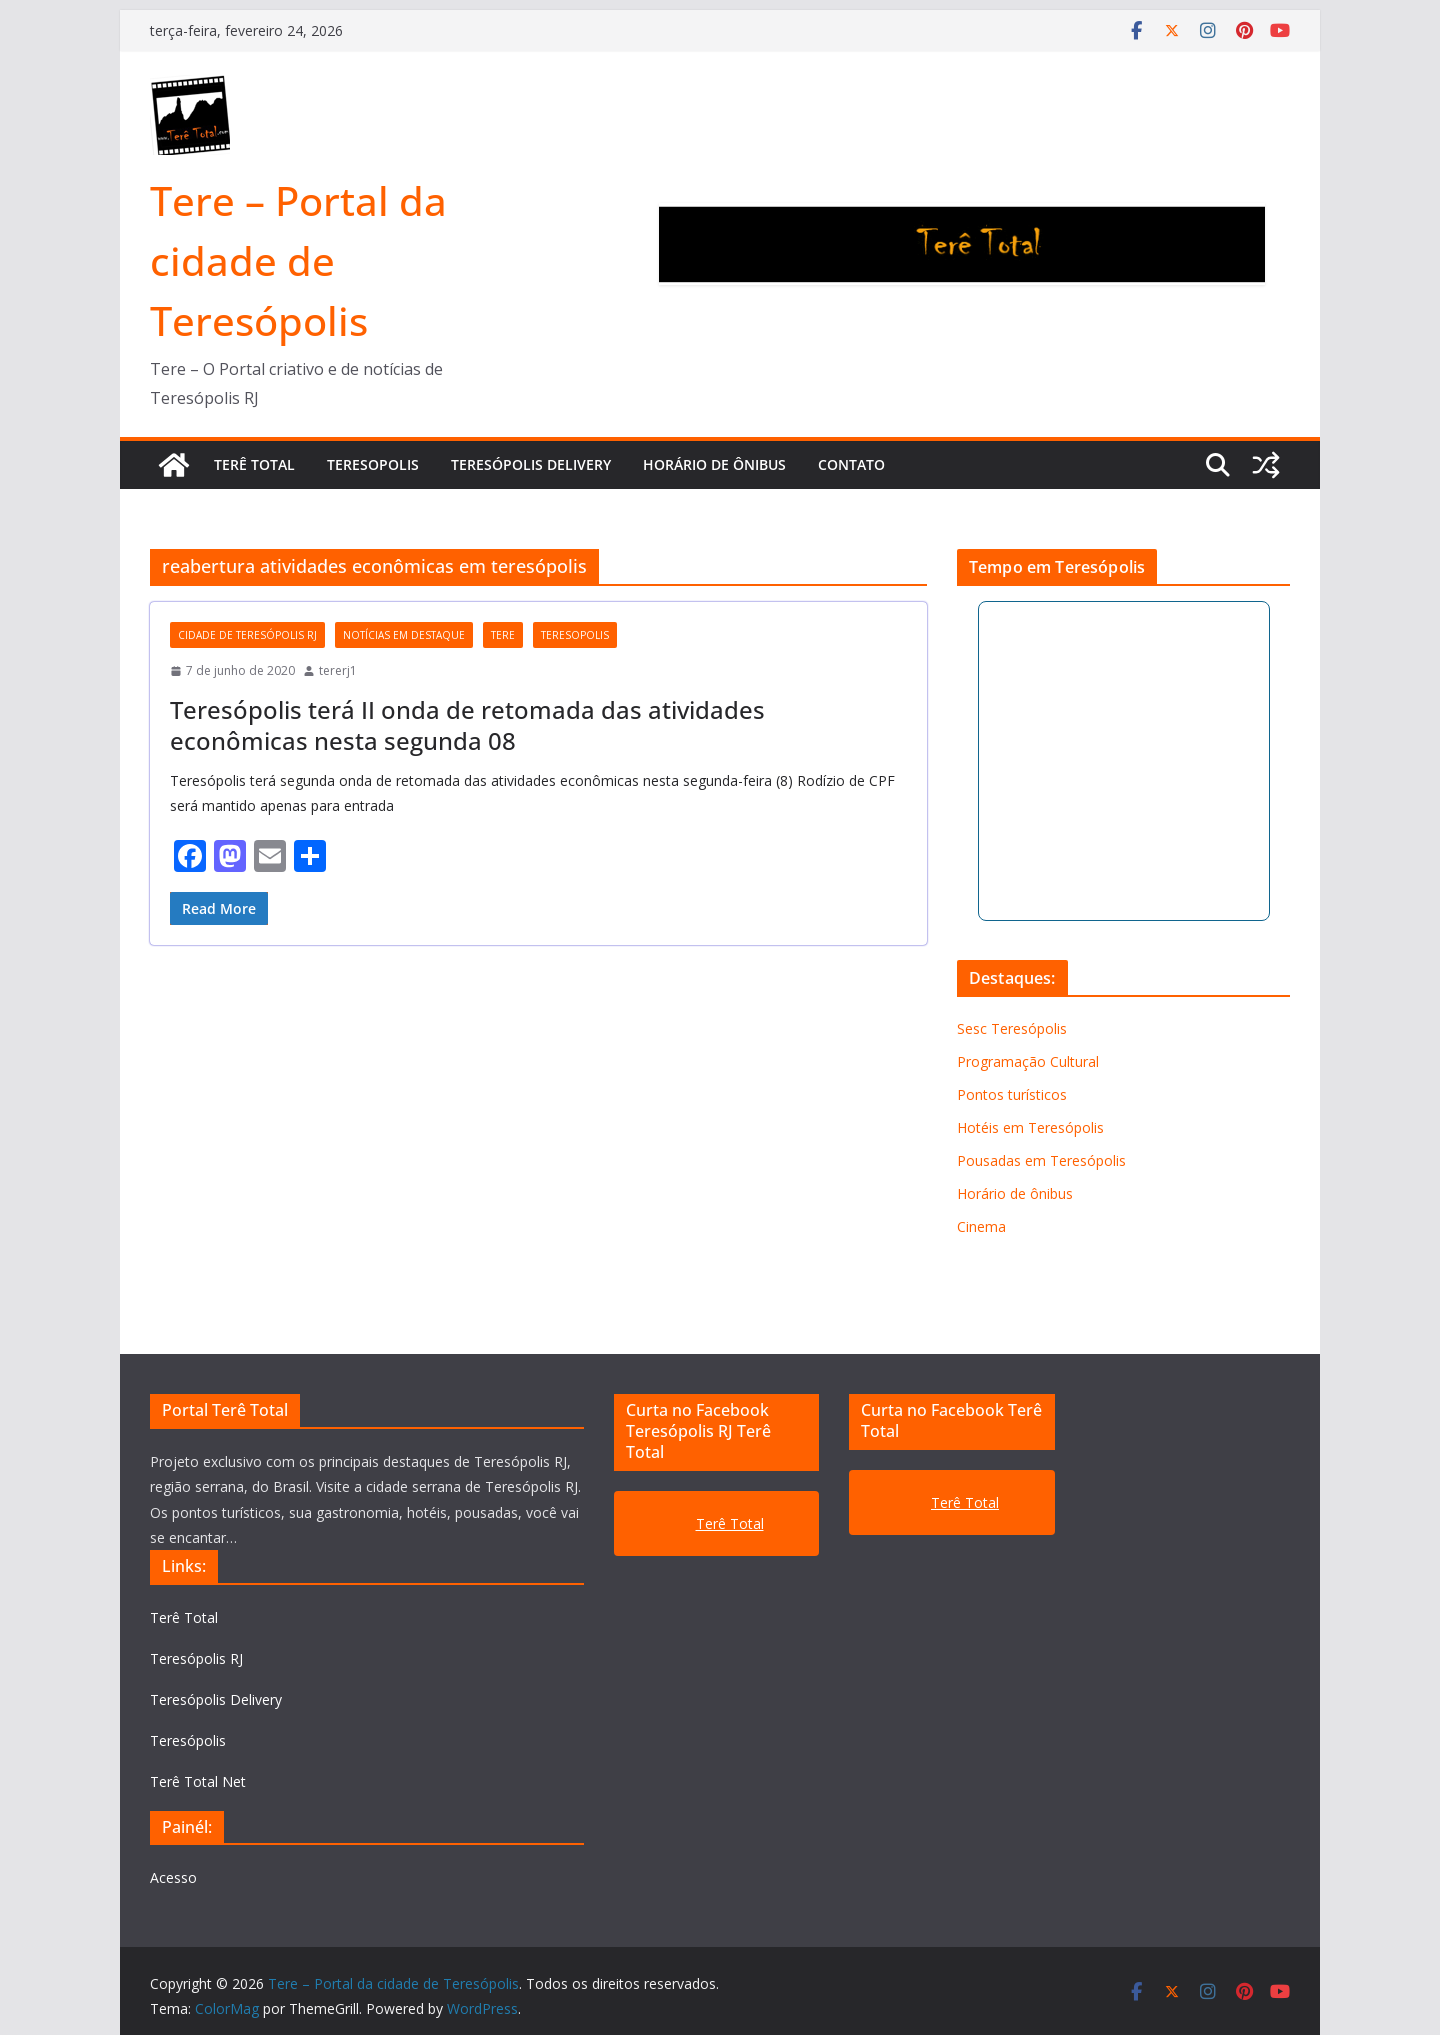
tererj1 (338, 670)
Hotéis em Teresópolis (1030, 1127)
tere (503, 635)
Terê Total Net (198, 1781)
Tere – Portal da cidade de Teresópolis (298, 260)
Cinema (981, 1226)
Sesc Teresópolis (1012, 1028)
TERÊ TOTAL (254, 464)
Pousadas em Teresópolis (1041, 1160)
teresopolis (575, 635)
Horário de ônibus (714, 464)
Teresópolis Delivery (216, 1699)
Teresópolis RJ (196, 1658)
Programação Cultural (1028, 1061)
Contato (851, 464)
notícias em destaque (404, 635)
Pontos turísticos (1012, 1094)
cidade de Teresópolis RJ (247, 635)
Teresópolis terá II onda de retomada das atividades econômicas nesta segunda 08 (467, 725)
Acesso (173, 1877)
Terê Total (184, 1617)
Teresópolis (188, 1740)
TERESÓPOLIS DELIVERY (531, 464)
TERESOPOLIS (373, 464)
